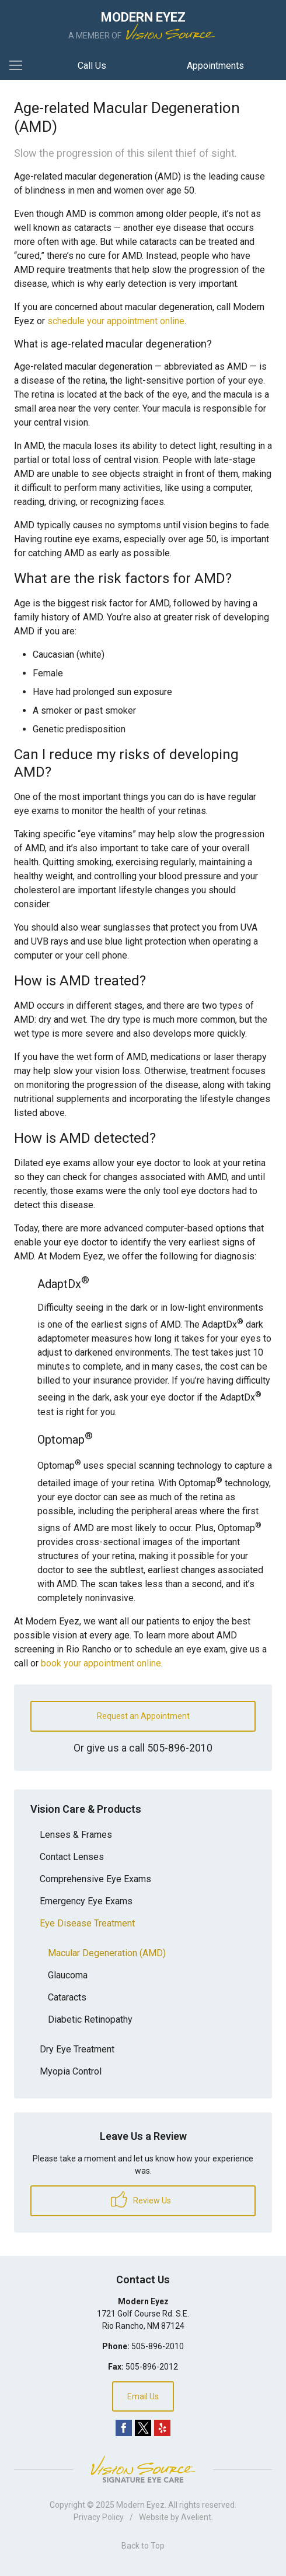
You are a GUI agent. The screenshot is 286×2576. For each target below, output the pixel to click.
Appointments (215, 65)
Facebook (124, 2428)
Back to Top (143, 2545)
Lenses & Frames (76, 1834)
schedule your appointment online (115, 321)
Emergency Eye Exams (86, 1901)
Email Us (143, 2396)
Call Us (92, 65)
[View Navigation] (19, 66)
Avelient (196, 2517)
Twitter (143, 2428)
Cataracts (67, 1997)
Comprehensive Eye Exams (95, 1878)
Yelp (162, 2428)
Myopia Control (71, 2071)
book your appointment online (101, 1663)
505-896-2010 (179, 1748)
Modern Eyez (140, 2505)
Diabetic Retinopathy (90, 2019)
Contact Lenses (72, 1856)
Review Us (141, 2199)
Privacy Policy (99, 2517)
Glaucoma (68, 1975)
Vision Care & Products (85, 1809)
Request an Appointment (143, 1716)
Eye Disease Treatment (87, 1923)
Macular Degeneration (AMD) (107, 1953)
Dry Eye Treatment (77, 2049)
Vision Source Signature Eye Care (143, 2469)
